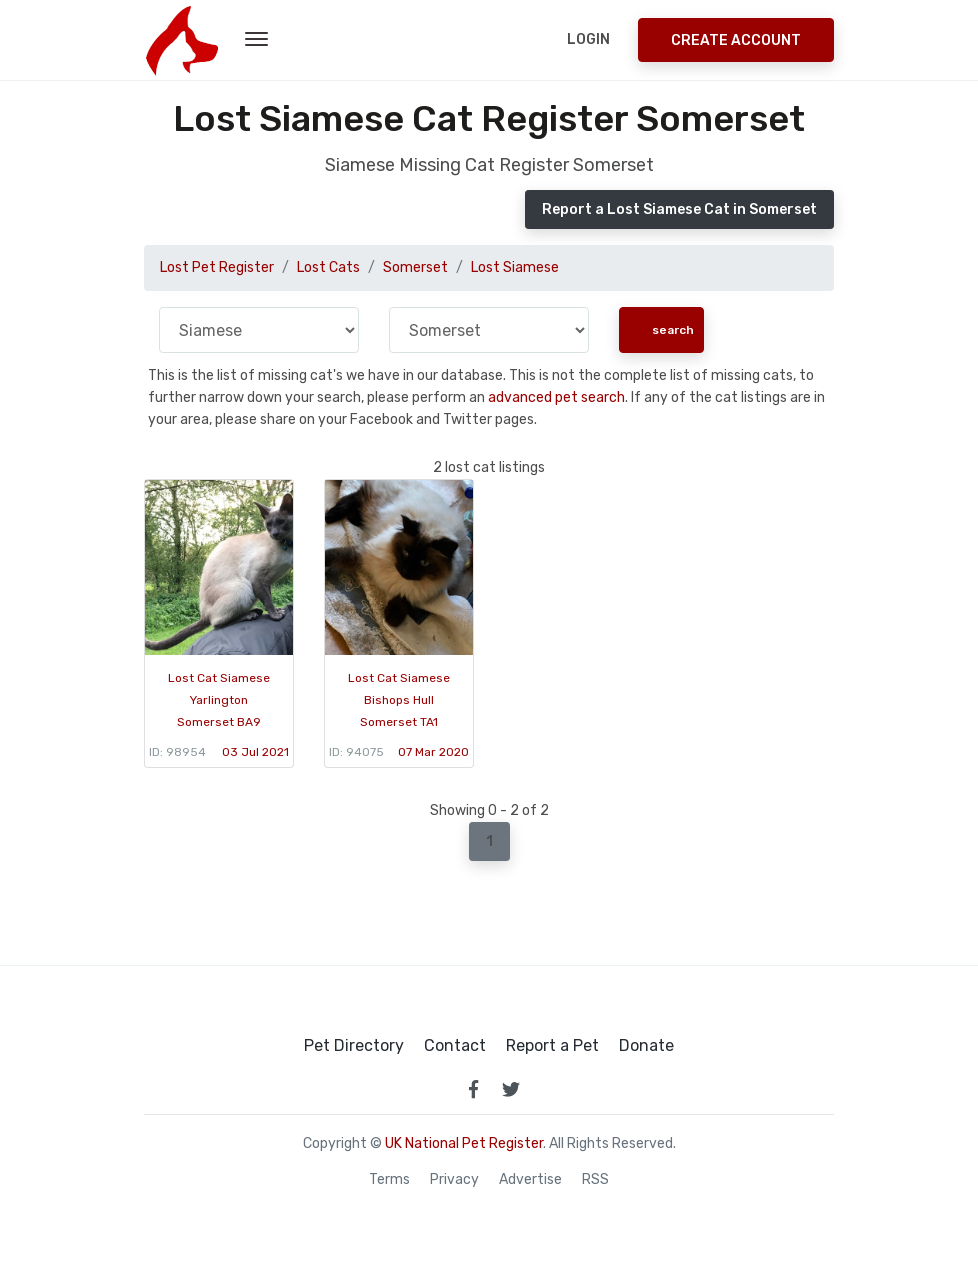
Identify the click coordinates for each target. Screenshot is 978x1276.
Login (588, 39)
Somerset (415, 267)
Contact (455, 1046)
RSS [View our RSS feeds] (595, 1180)
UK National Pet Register (464, 1143)
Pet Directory (354, 1046)
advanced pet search (556, 397)
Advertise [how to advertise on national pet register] (530, 1180)
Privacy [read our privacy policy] (454, 1180)
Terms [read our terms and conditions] (389, 1180)
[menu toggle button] (256, 40)
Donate (646, 1046)
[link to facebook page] (473, 1089)
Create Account (736, 40)
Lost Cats (328, 267)
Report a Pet (552, 1046)
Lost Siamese (515, 267)
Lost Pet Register (217, 267)
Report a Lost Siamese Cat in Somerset (679, 209)
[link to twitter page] (511, 1089)
